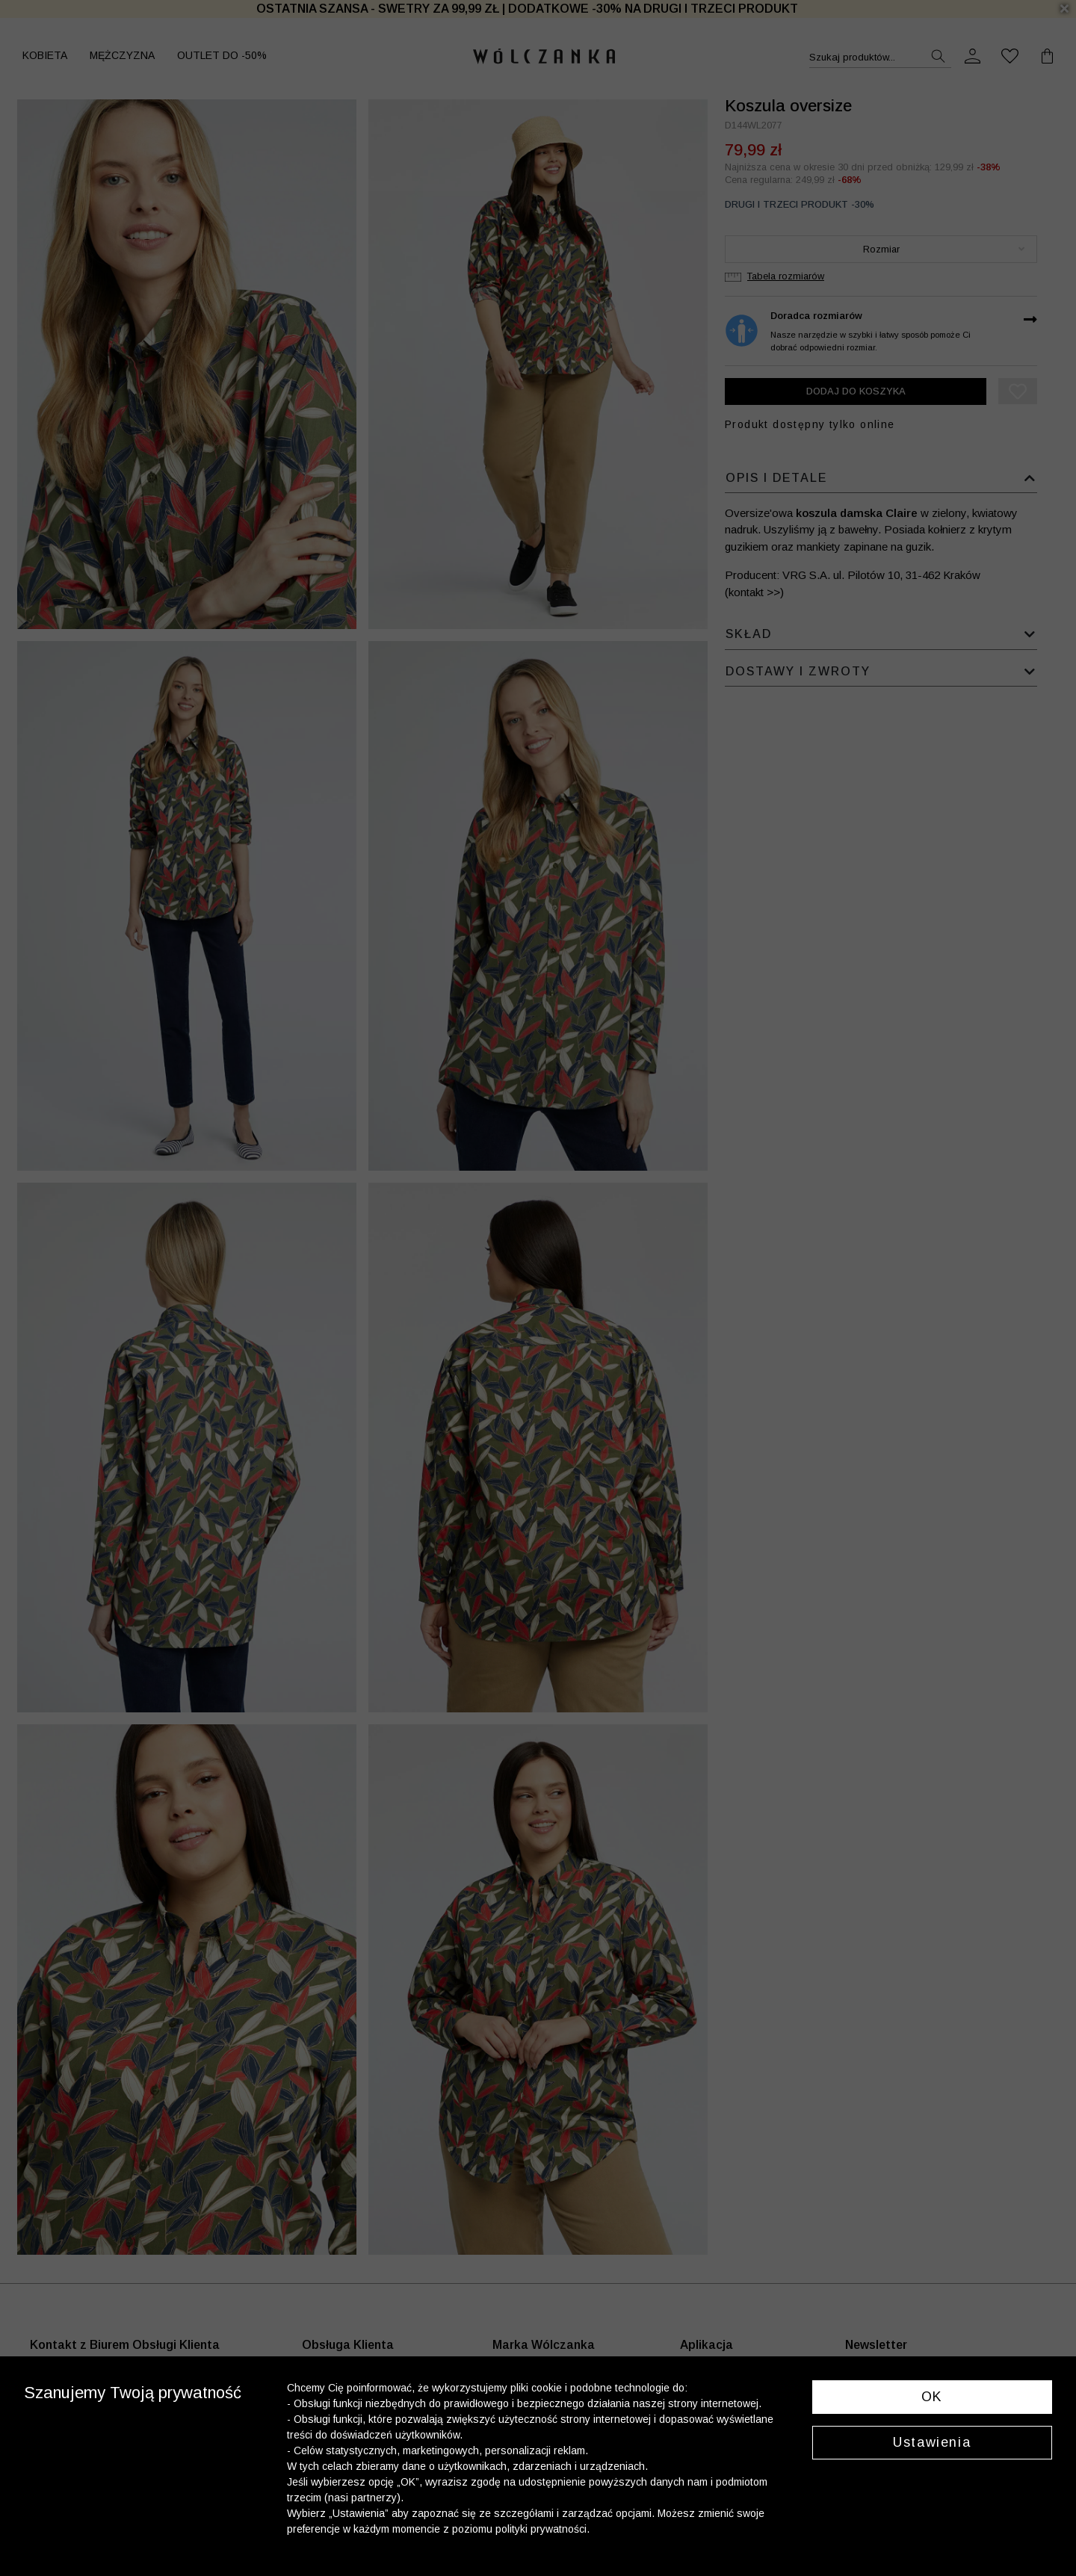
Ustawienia (932, 2442)
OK (932, 2396)
